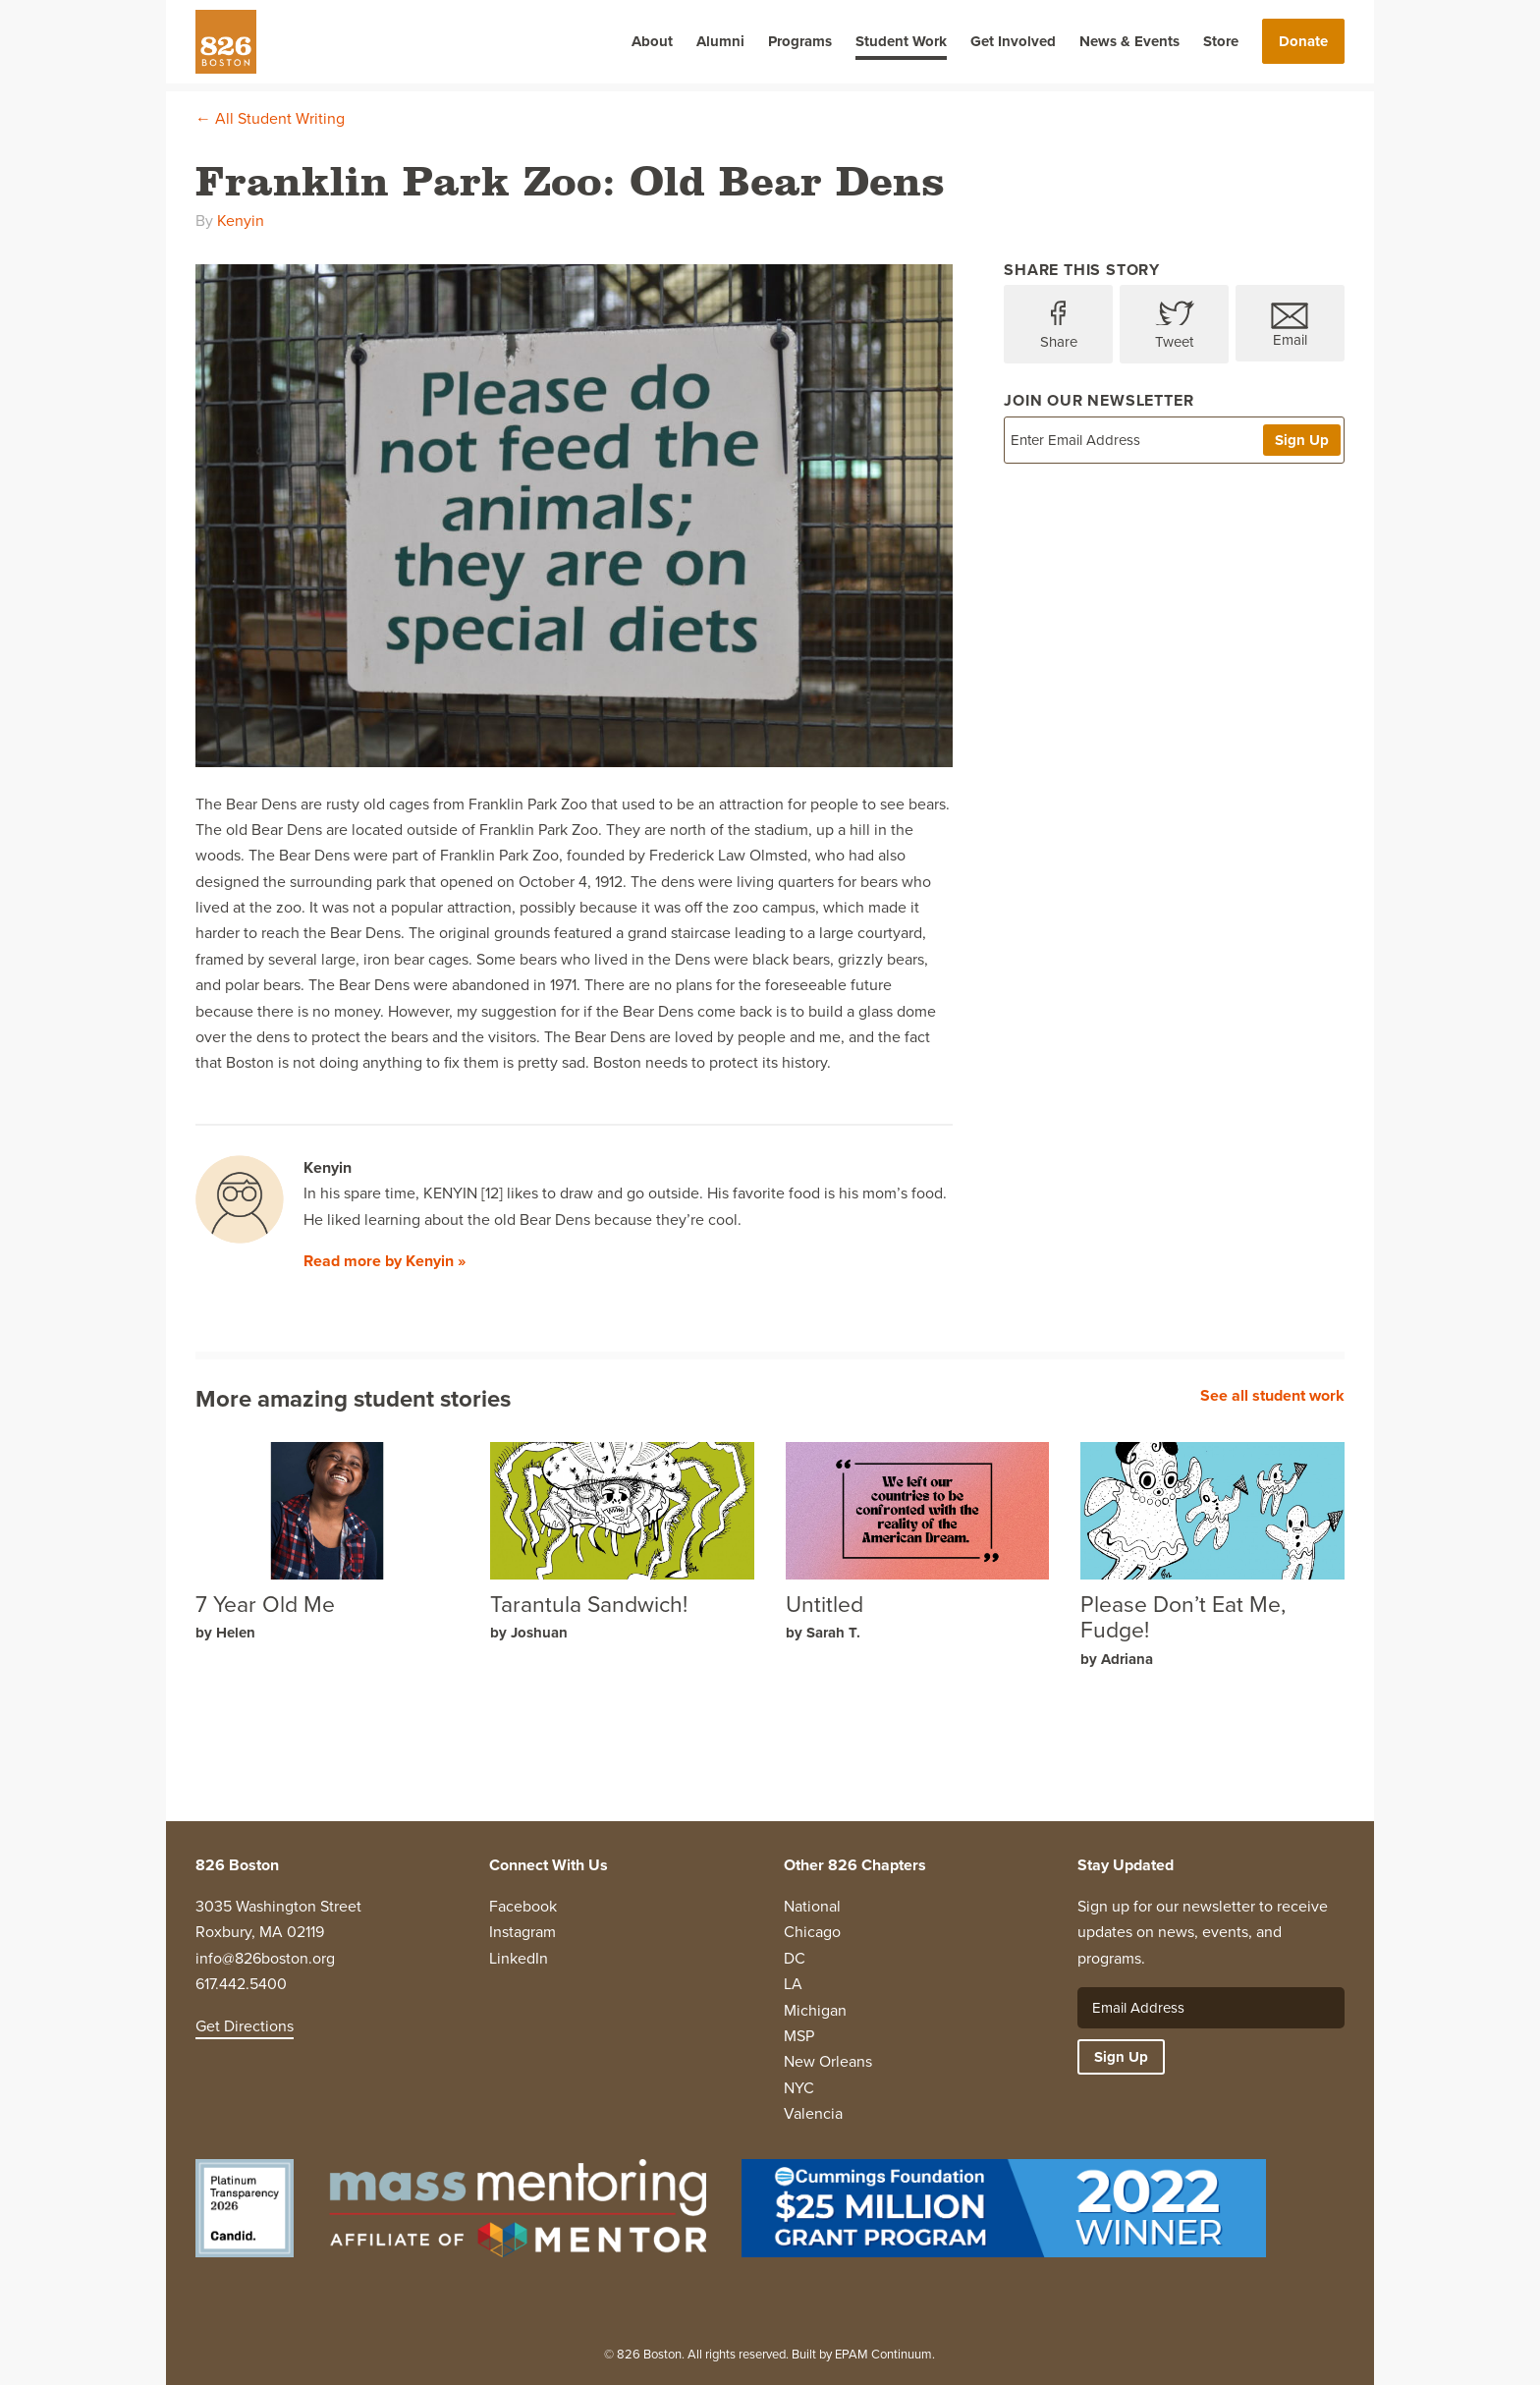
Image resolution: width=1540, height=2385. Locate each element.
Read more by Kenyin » (384, 1260)
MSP (799, 2035)
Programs (800, 41)
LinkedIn (518, 1958)
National (812, 1906)
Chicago (812, 1931)
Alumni (720, 41)
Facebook (523, 1906)
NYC (799, 2088)
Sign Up (1302, 440)
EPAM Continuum (883, 2354)
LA (793, 1983)
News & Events (1129, 41)
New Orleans (828, 2061)
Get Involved (1013, 41)
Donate (1303, 41)
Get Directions (244, 2026)
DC (794, 1958)
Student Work (901, 41)
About (652, 41)
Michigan (815, 2010)
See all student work (1272, 1395)
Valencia (813, 2113)
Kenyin (240, 220)
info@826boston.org (265, 1958)
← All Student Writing (270, 118)
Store (1220, 41)
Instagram (522, 1931)
